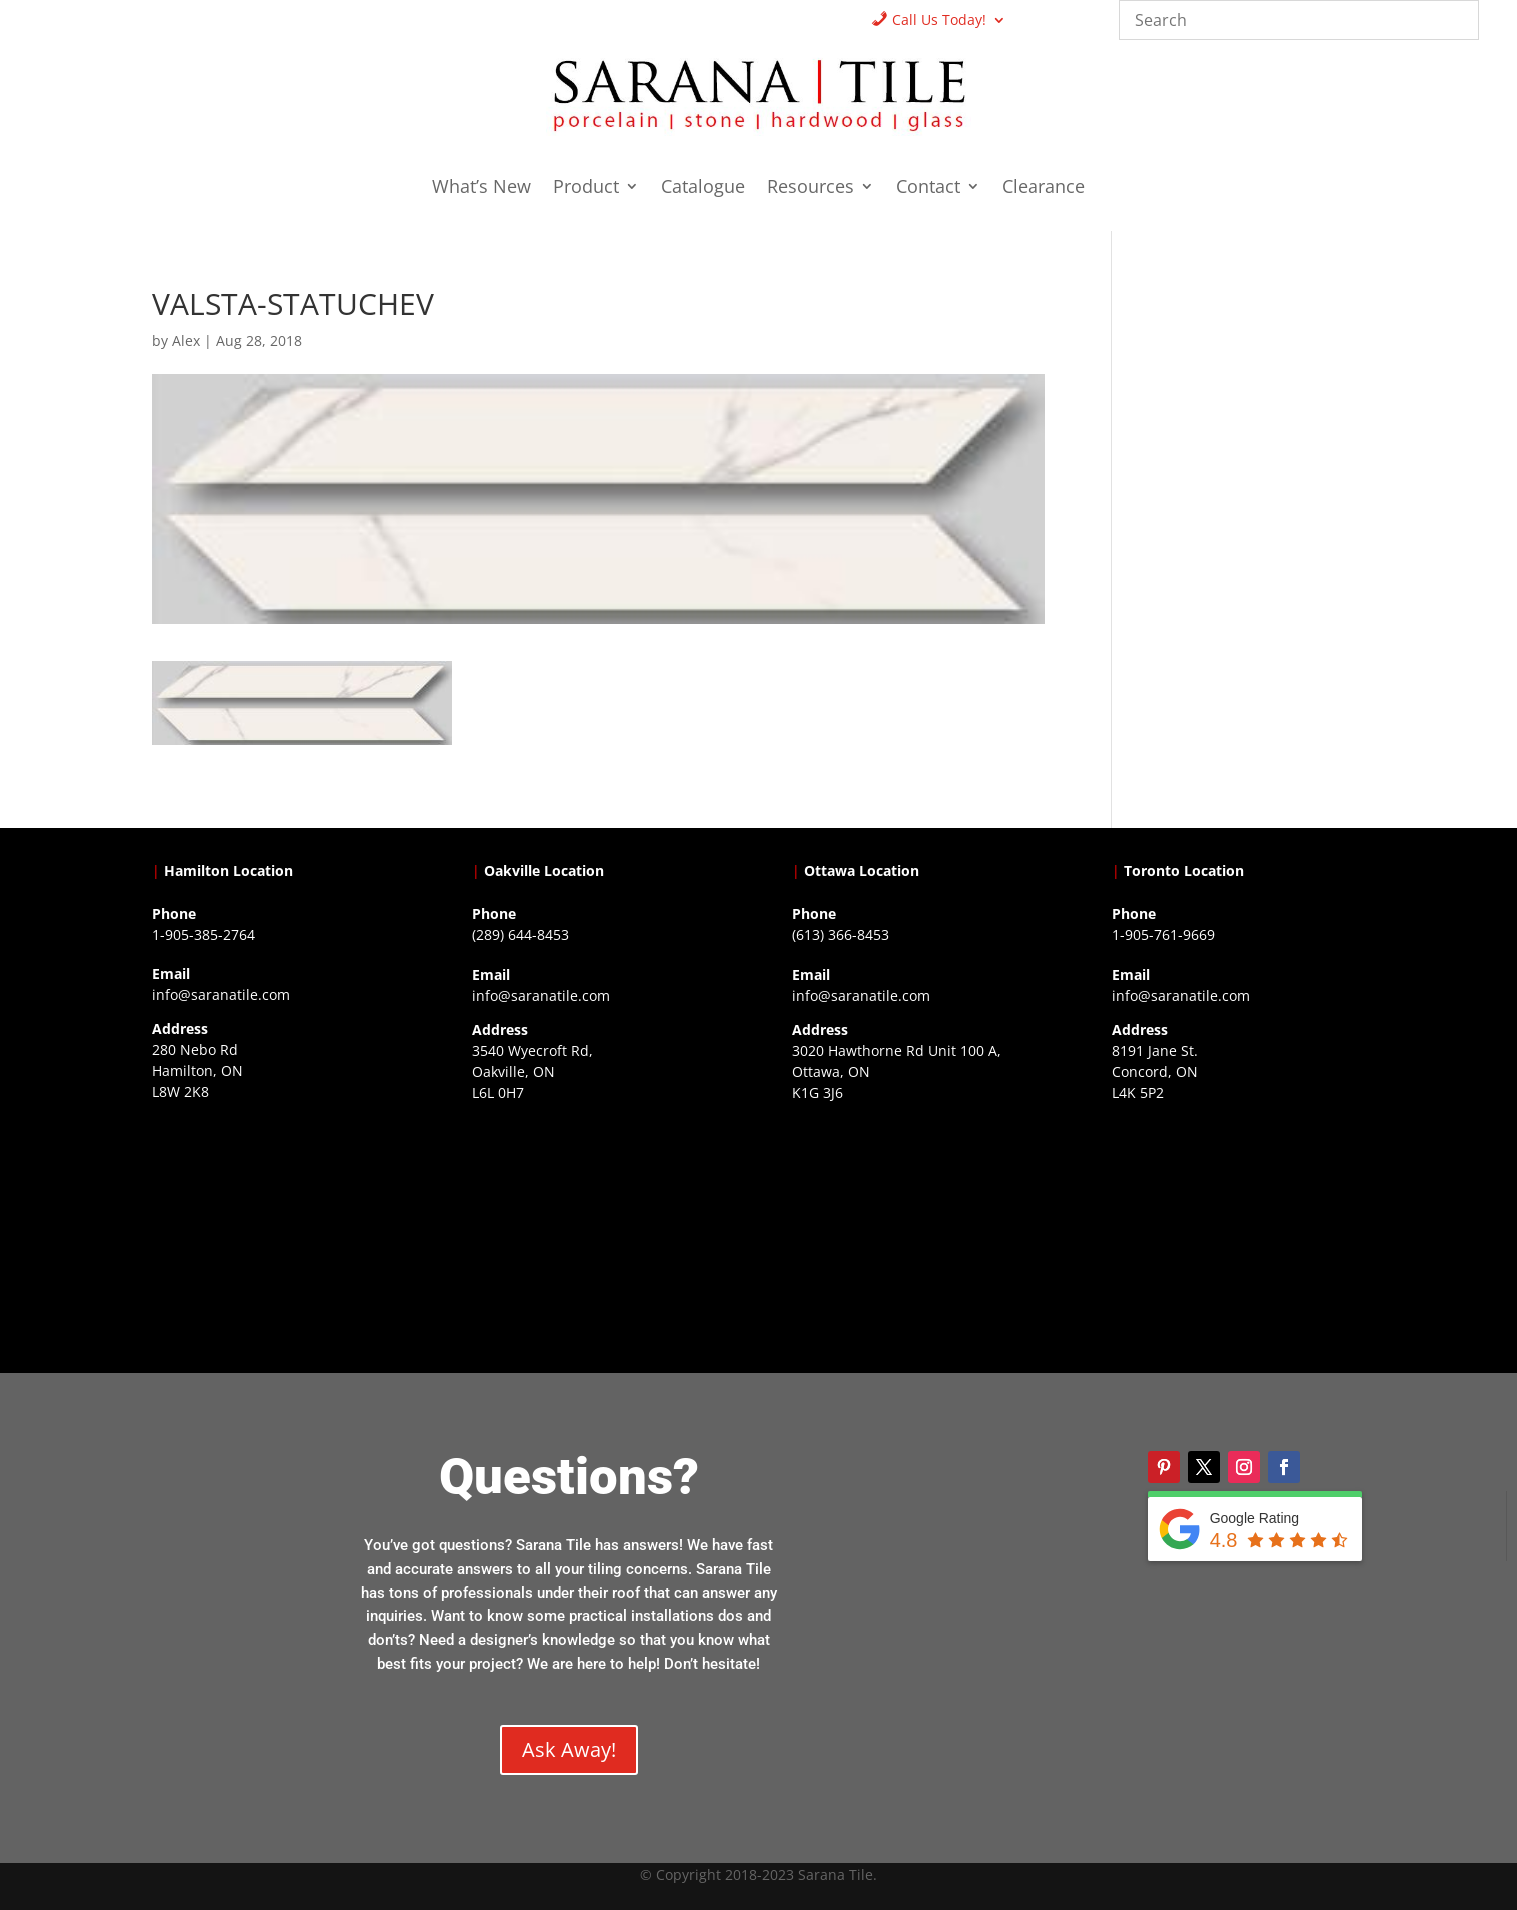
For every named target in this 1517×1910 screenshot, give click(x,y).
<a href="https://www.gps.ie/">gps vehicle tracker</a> (1238, 1236)
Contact (928, 188)
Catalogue (703, 188)
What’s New (481, 188)
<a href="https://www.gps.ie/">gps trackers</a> (278, 1235)
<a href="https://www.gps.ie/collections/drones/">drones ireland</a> (598, 1236)
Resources (810, 188)
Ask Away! (569, 1749)
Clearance (1043, 188)
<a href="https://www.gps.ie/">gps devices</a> (918, 1236)
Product (586, 188)
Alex (186, 340)
